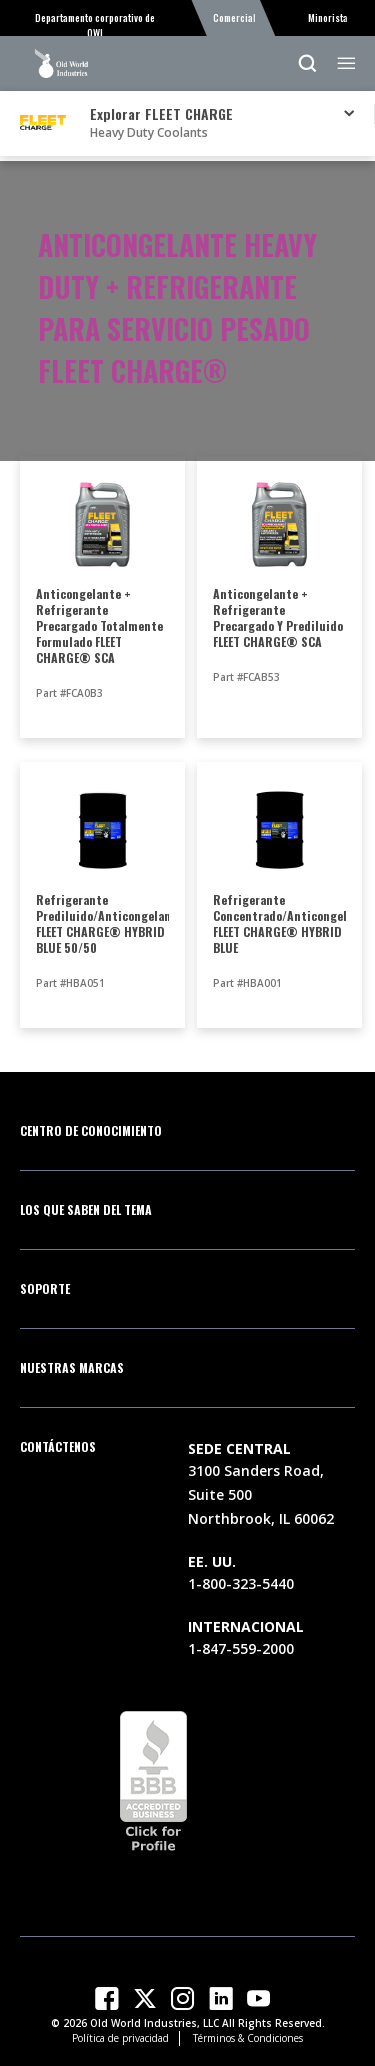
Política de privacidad (120, 2038)
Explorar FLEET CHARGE (161, 114)
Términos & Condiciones (248, 2038)
